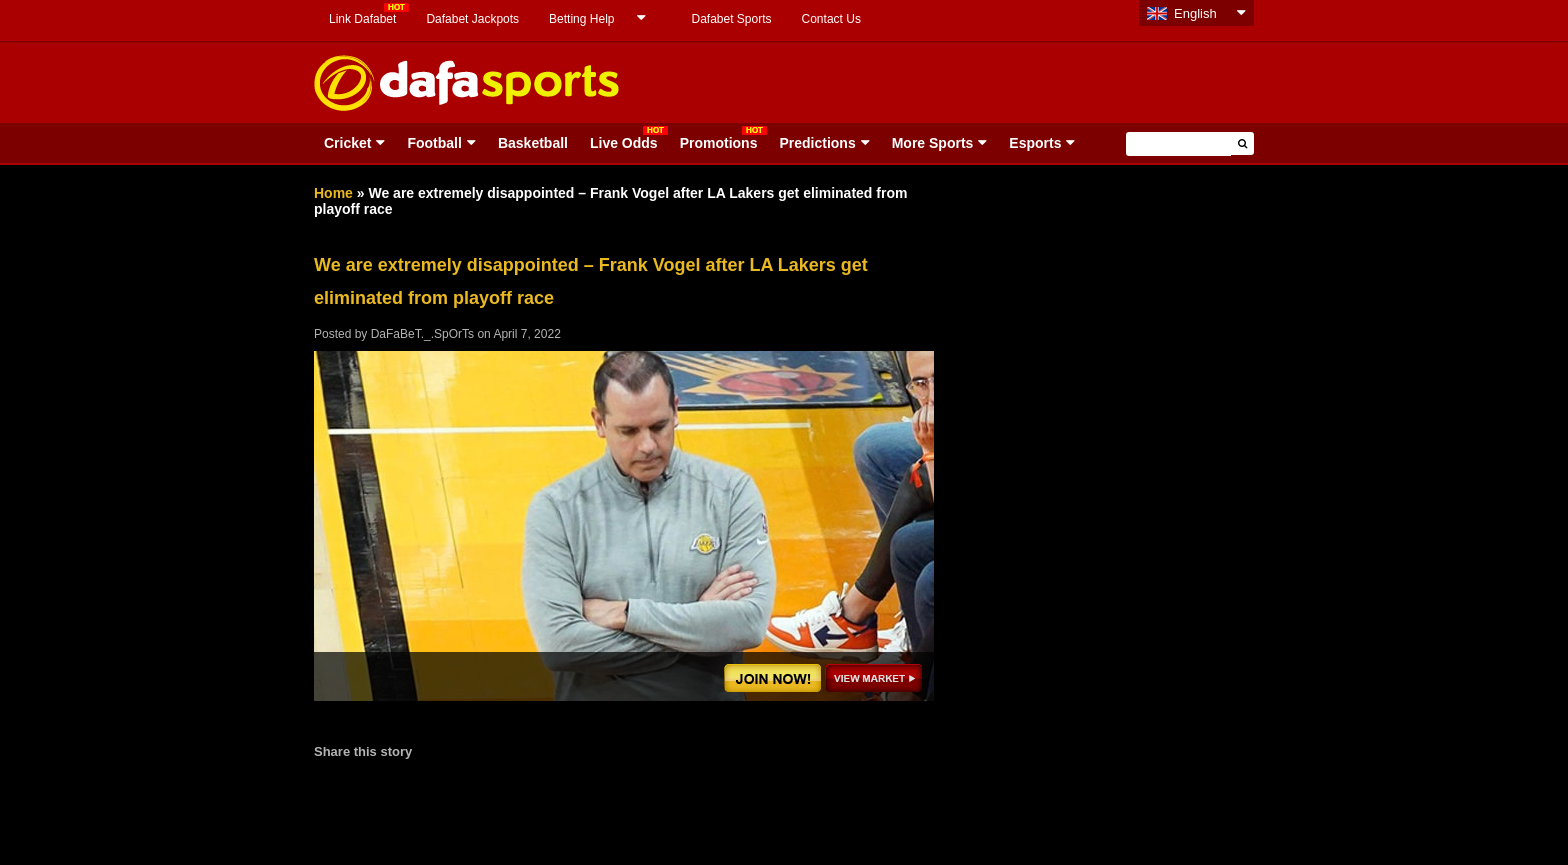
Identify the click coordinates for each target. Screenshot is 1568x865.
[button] (1242, 143)
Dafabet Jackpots (472, 19)
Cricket (347, 143)
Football (434, 143)
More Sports (933, 143)
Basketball (533, 143)
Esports (1035, 143)
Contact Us (831, 19)
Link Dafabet (362, 19)
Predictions (817, 143)
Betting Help (581, 19)
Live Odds (624, 143)
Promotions (719, 143)
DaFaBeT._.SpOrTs (422, 334)
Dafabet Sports (731, 19)
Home (333, 193)
